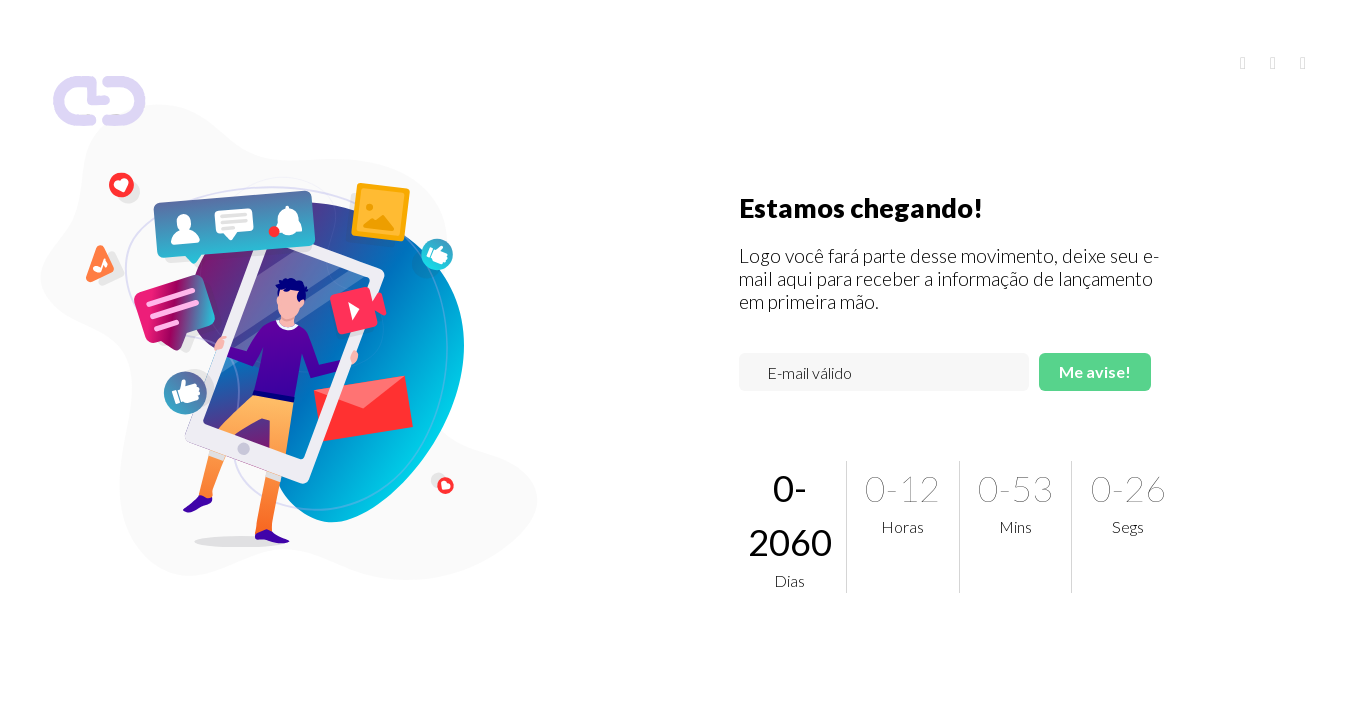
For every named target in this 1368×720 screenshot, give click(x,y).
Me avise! (1095, 371)
